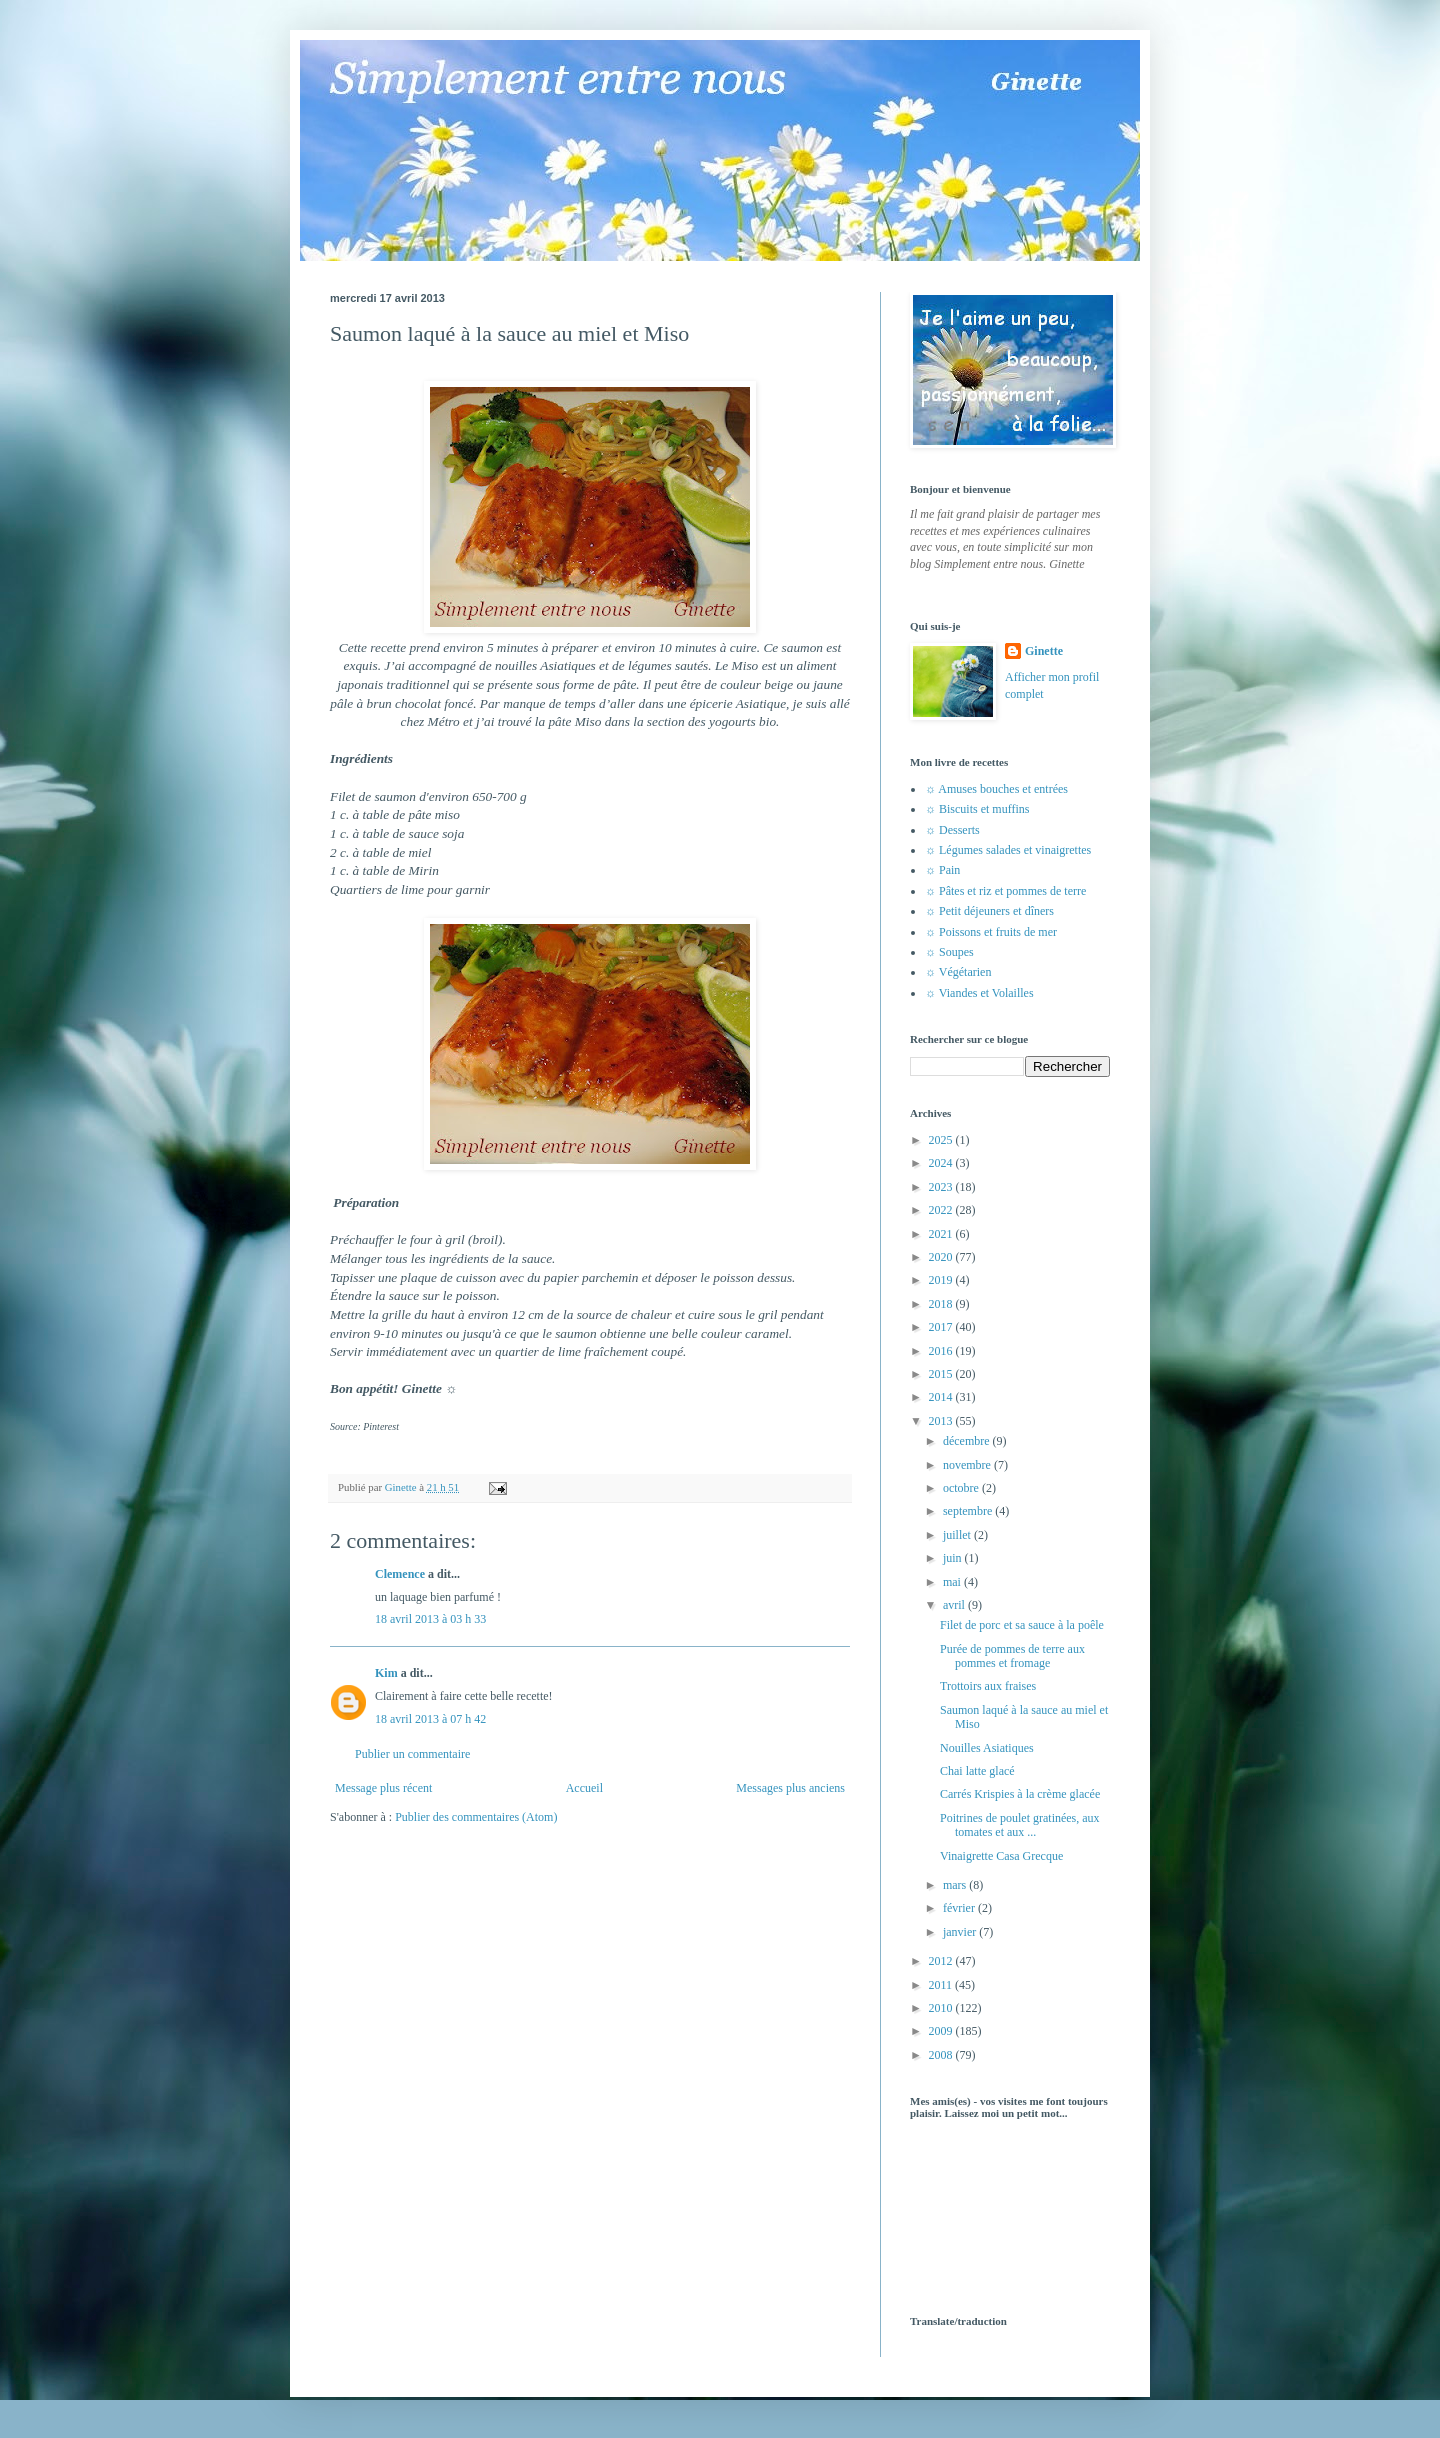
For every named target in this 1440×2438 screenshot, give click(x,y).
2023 (942, 1187)
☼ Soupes (949, 952)
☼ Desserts (952, 830)
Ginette (1044, 651)
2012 (942, 1961)
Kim (386, 1673)
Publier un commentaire (412, 1754)
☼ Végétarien (958, 972)
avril (955, 1605)
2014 (942, 1397)
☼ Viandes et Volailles (979, 993)
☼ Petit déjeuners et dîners (989, 911)
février (960, 1908)
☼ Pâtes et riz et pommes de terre (1005, 891)
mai (953, 1582)
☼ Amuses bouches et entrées (996, 789)
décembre (968, 1441)
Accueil (584, 1788)
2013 (942, 1421)
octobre (962, 1488)
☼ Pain (942, 870)
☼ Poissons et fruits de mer (991, 932)
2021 (942, 1234)
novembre (968, 1465)
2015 (942, 1374)
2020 (942, 1257)
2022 (942, 1210)
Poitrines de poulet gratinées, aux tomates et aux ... (1020, 1825)
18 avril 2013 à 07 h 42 (430, 1719)
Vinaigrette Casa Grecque (1001, 1856)
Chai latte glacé (977, 1771)
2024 (942, 1163)
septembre (969, 1511)
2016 (942, 1351)
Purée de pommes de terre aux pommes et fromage (1012, 1656)
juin (954, 1558)
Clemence (400, 1574)
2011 (942, 1985)
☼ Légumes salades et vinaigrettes (1008, 850)
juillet (958, 1535)
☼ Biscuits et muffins (977, 809)
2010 (942, 2008)
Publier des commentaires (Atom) (476, 1817)
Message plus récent (383, 1788)
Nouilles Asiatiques (987, 1748)
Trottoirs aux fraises (988, 1686)
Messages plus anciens (790, 1788)
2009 (942, 2031)
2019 (942, 1280)
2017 (942, 1327)
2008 (942, 2055)
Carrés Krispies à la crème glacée (1020, 1794)
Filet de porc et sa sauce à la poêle (1022, 1625)
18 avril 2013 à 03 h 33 (430, 1619)
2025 (942, 1140)
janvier (961, 1932)
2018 (942, 1304)
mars (956, 1885)
